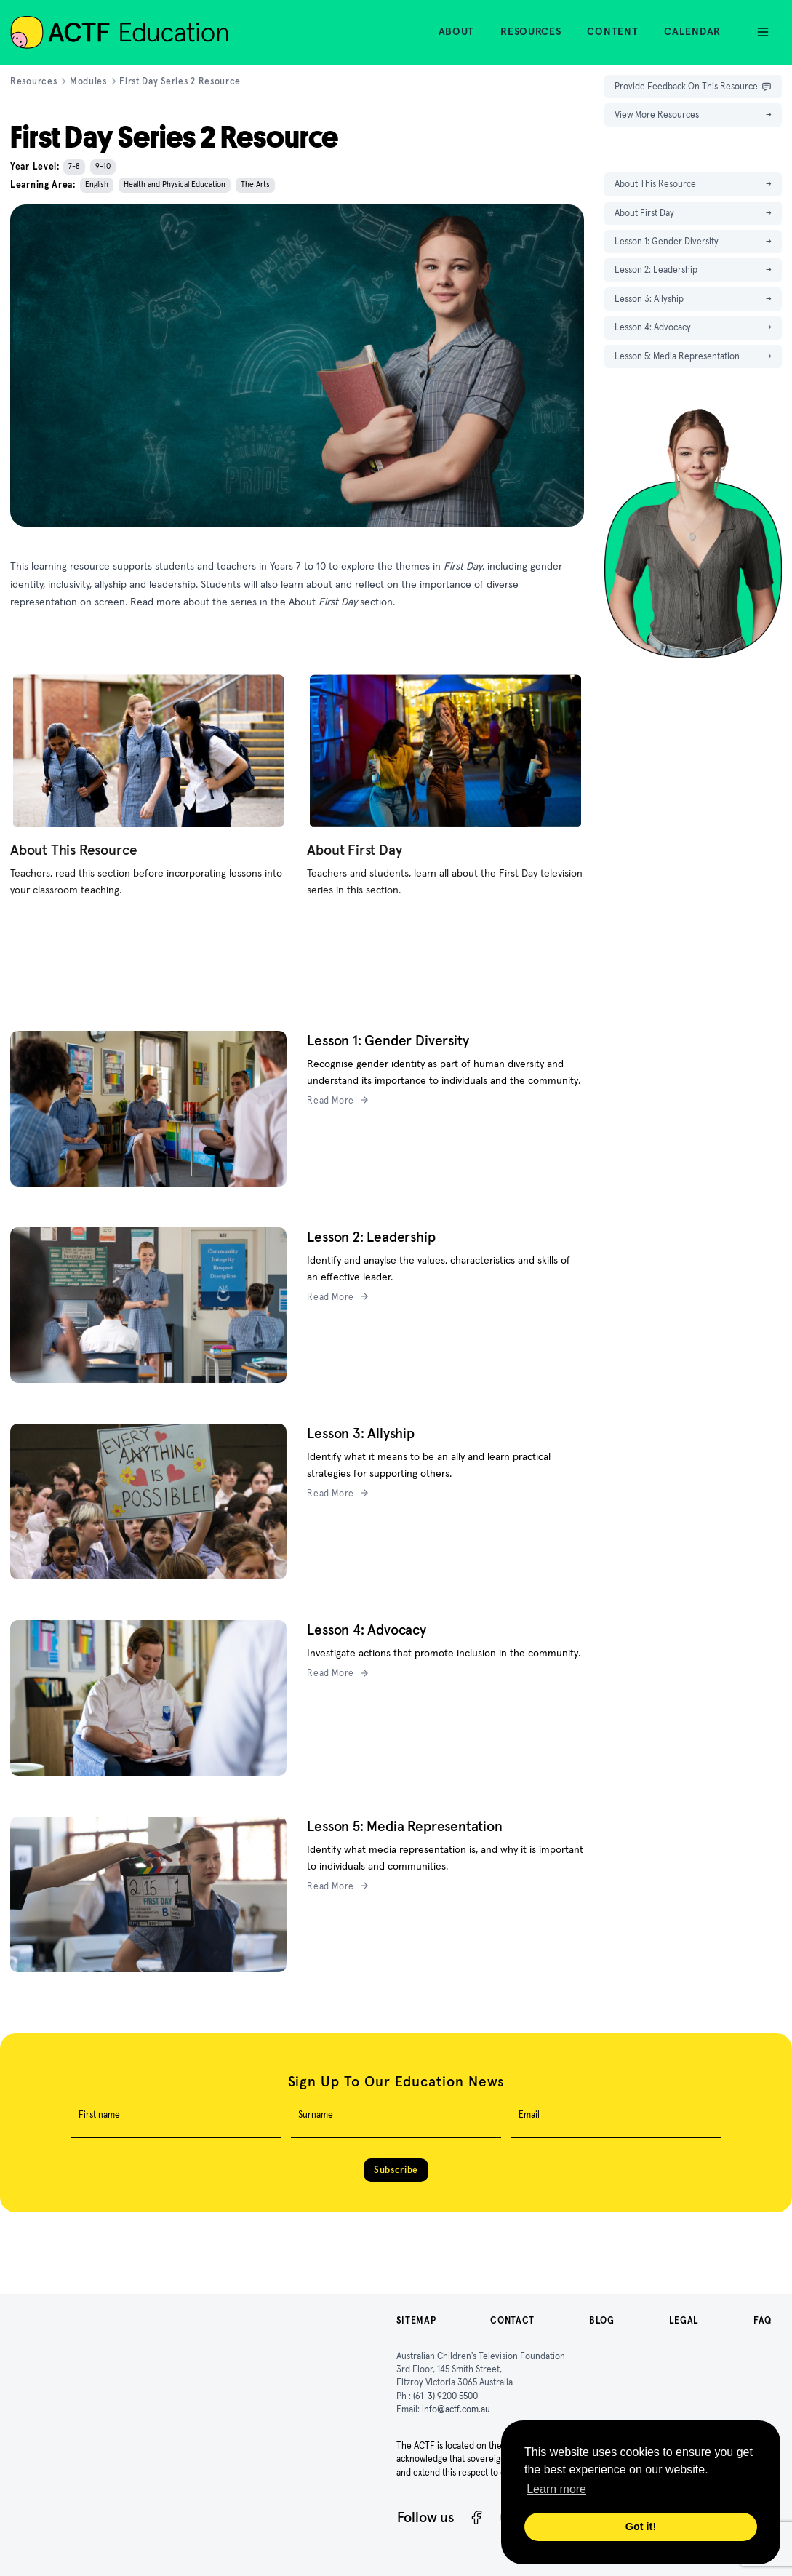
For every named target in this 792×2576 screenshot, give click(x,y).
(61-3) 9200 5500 (445, 2395)
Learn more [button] (556, 2489)
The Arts (255, 184)
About (457, 31)
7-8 (74, 166)
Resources (530, 31)
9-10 (103, 166)
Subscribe (396, 2169)
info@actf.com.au (456, 2409)
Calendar (692, 31)
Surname (315, 2114)
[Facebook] (476, 2517)
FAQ (762, 2320)
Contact (512, 2320)
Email (529, 2114)
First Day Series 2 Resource (180, 81)
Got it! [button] (640, 2526)
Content (612, 31)
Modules (88, 81)
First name (99, 2114)
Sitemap (416, 2320)
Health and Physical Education (174, 184)
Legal (684, 2320)
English (96, 184)
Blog (602, 2320)
